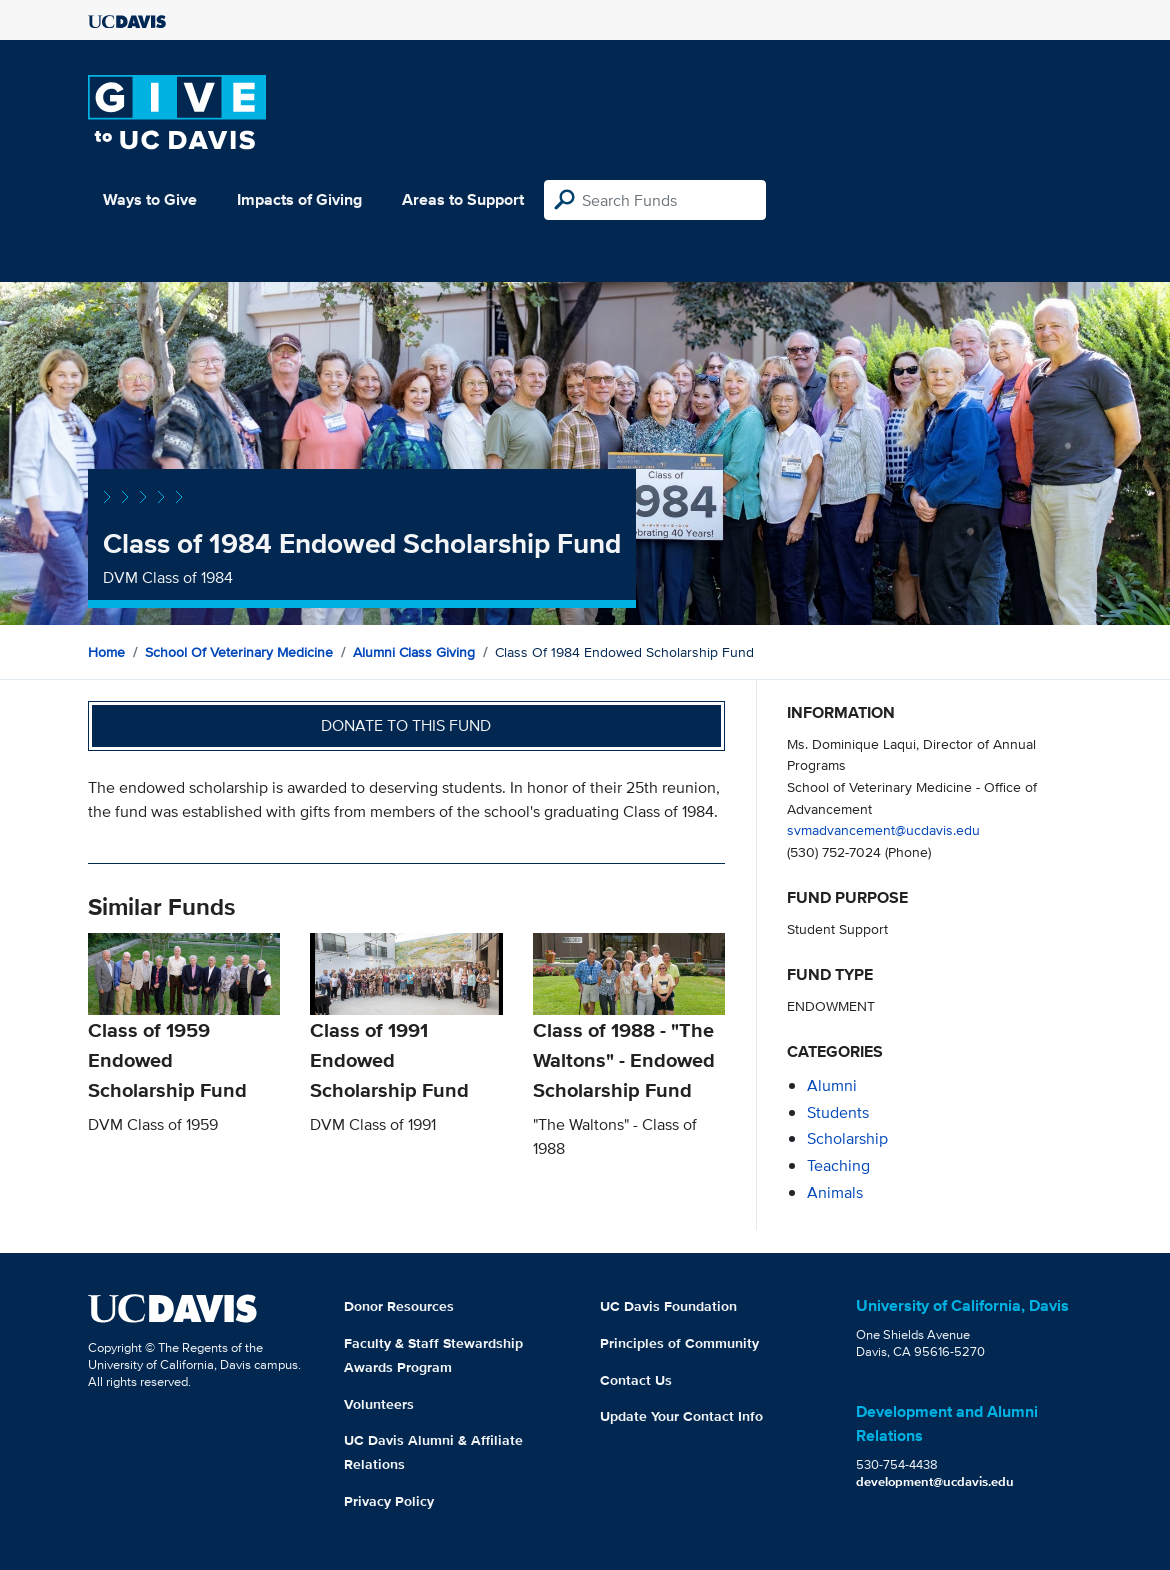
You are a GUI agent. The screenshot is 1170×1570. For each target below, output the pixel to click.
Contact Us (636, 1380)
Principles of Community (679, 1343)
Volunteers (379, 1404)
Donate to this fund (406, 725)
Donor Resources (399, 1306)
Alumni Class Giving (414, 652)
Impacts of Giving (299, 199)
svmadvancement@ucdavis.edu (883, 829)
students (838, 1112)
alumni (832, 1085)
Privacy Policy (389, 1501)
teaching (838, 1165)
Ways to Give (150, 199)
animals (835, 1192)
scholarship (847, 1138)
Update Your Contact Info (681, 1416)
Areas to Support (463, 199)
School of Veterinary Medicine (239, 652)
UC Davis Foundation (668, 1306)
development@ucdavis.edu (935, 1481)
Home (106, 652)
